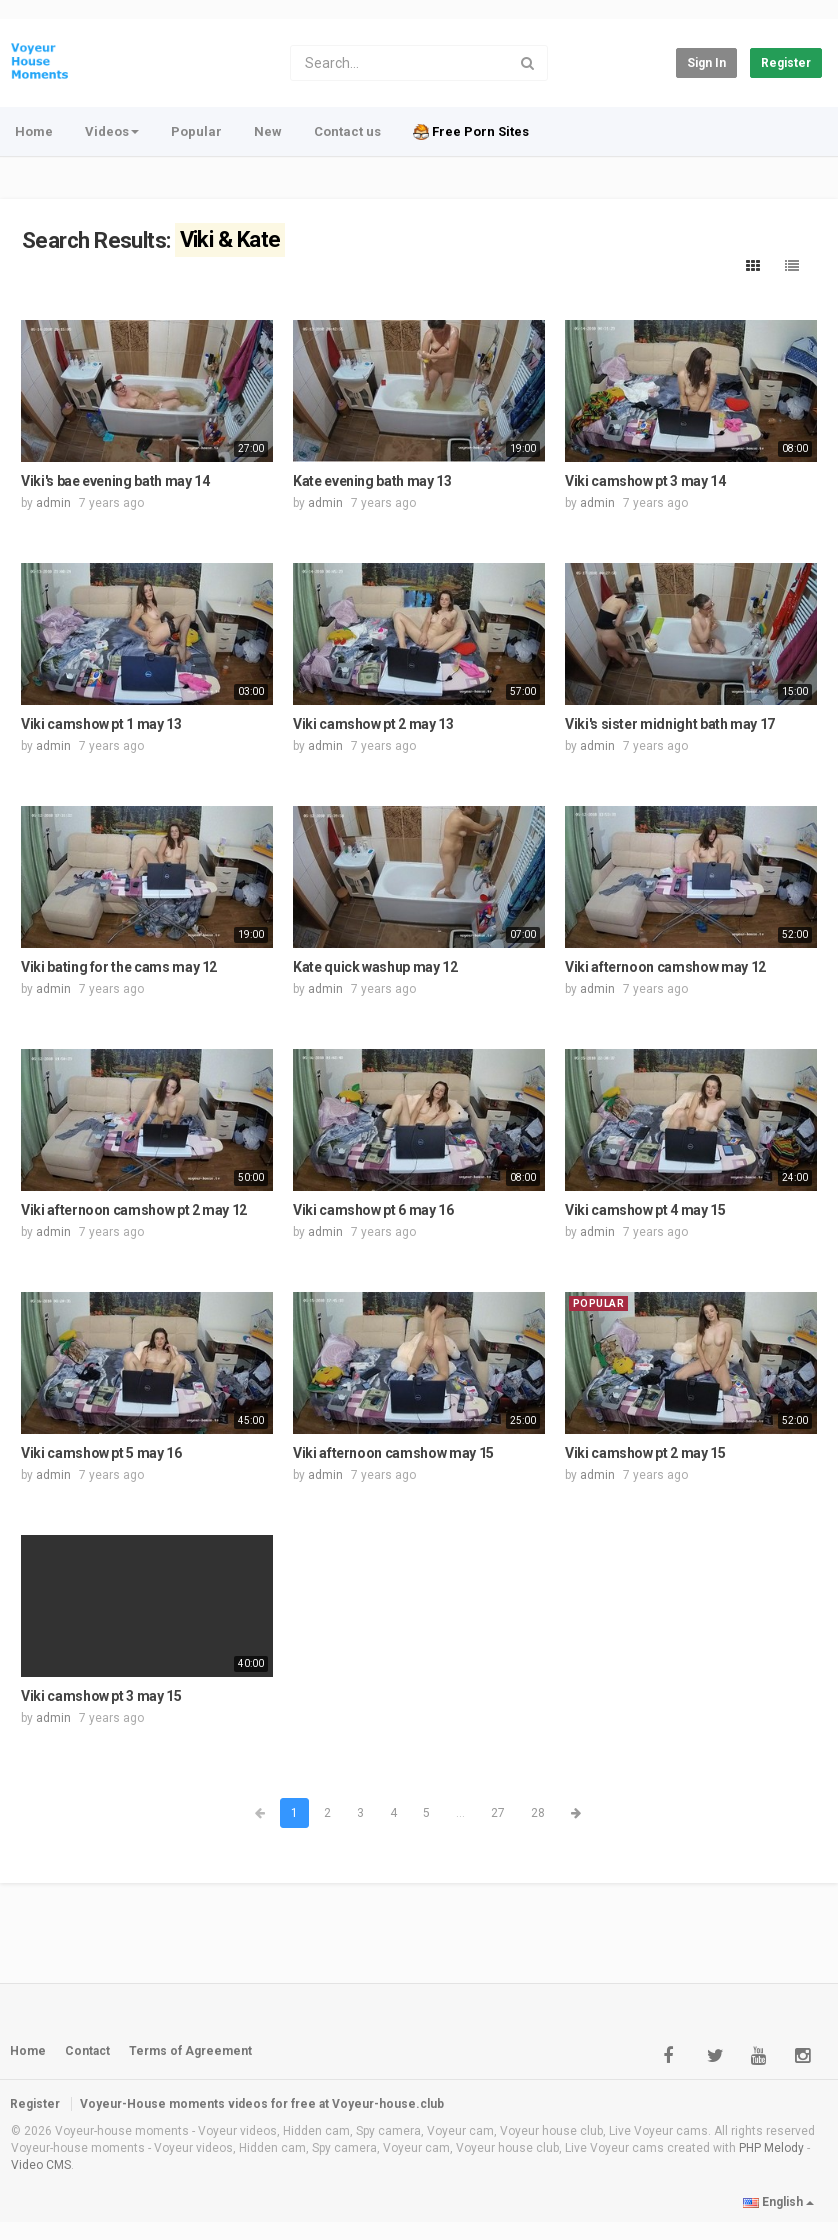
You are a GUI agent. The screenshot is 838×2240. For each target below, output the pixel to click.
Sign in (706, 63)
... (460, 1813)
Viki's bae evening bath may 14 (115, 481)
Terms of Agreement (190, 2051)
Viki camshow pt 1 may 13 (101, 724)
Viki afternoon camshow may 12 (665, 967)
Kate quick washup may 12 (375, 967)
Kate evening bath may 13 (372, 481)
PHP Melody (771, 2148)
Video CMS (41, 2165)
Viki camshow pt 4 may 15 (645, 1210)
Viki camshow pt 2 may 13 (373, 724)
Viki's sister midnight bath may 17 (670, 724)
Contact (87, 2051)
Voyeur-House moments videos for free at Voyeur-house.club (262, 2104)
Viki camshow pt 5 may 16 (101, 1453)
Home (34, 131)
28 (538, 1813)
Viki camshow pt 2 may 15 (645, 1453)
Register (786, 63)
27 (498, 1813)
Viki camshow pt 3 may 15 (101, 1696)
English (778, 2202)
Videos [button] (112, 131)
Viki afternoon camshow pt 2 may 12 (134, 1210)
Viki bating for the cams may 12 (119, 967)
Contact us (347, 131)
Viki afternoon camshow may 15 (393, 1453)
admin (53, 503)
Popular (196, 131)
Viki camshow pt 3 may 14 (645, 481)
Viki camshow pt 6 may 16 (373, 1210)
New (268, 131)
